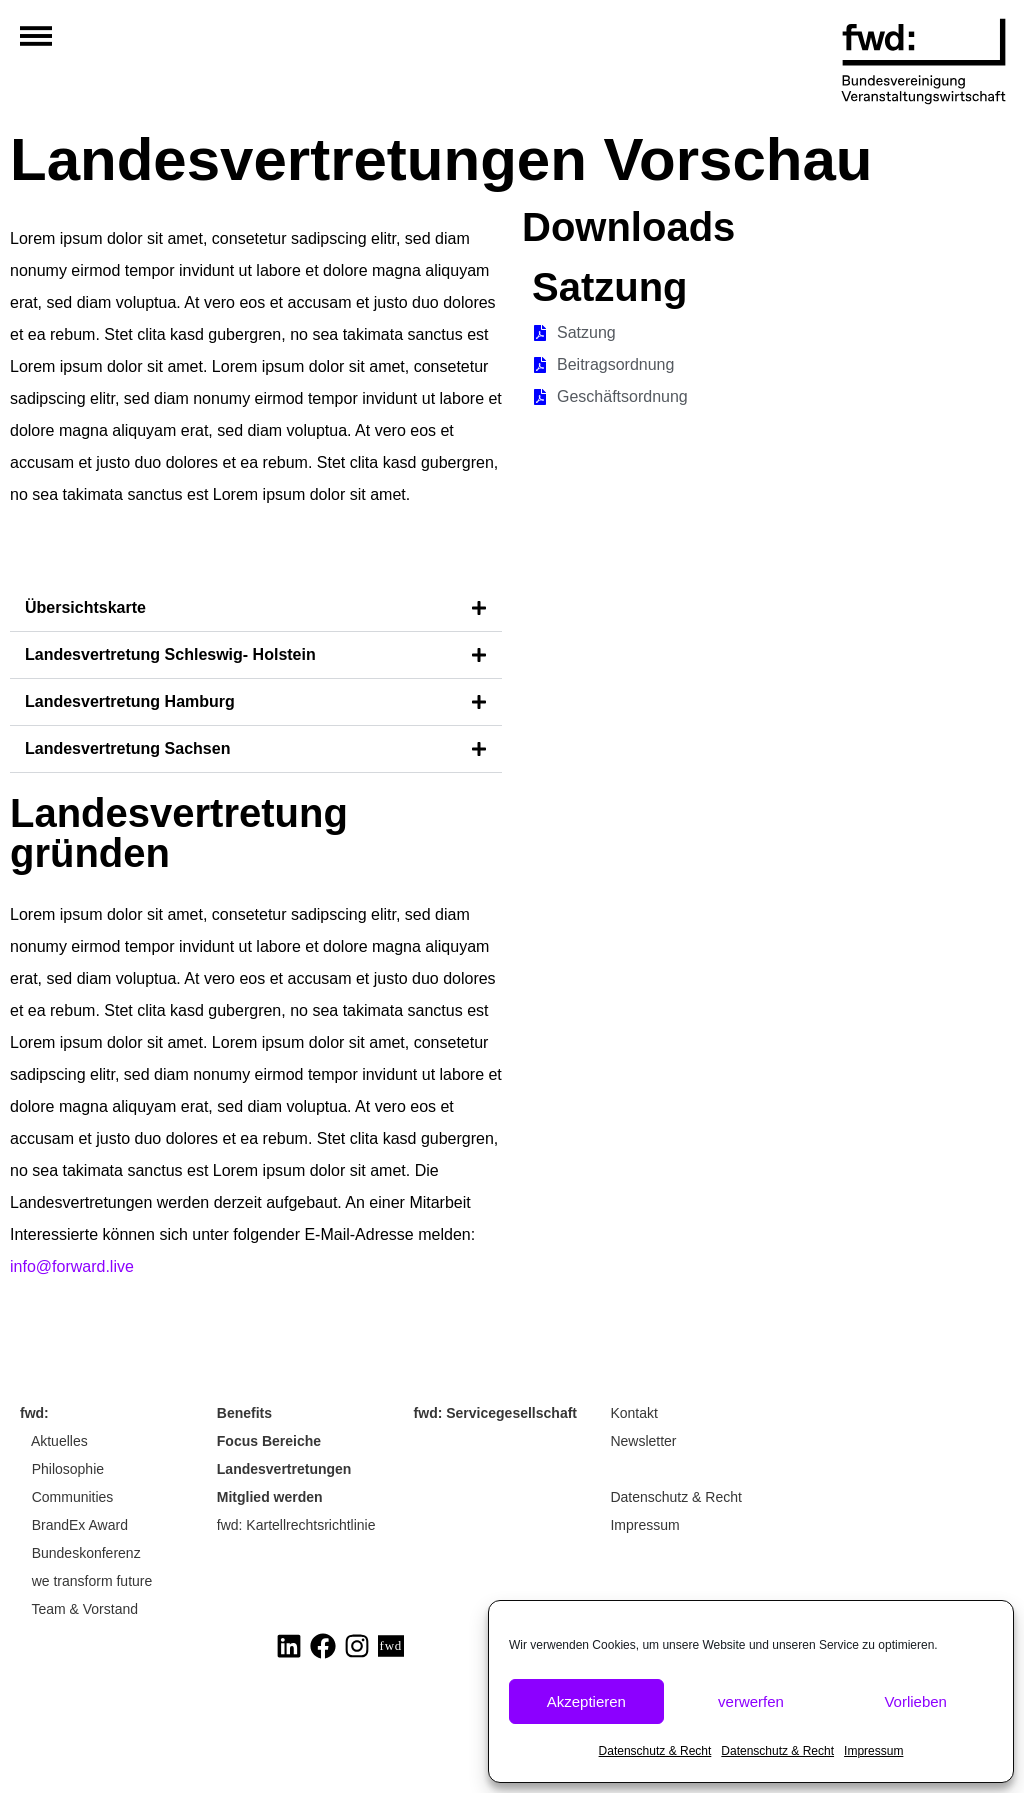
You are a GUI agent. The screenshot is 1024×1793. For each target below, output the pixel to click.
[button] (256, 608)
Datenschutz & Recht (655, 1751)
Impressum (873, 1751)
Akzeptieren (586, 1701)
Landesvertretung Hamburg (130, 701)
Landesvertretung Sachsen (127, 748)
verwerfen (751, 1701)
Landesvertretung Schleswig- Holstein (170, 654)
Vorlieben (915, 1701)
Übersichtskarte (85, 607)
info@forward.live (72, 1266)
